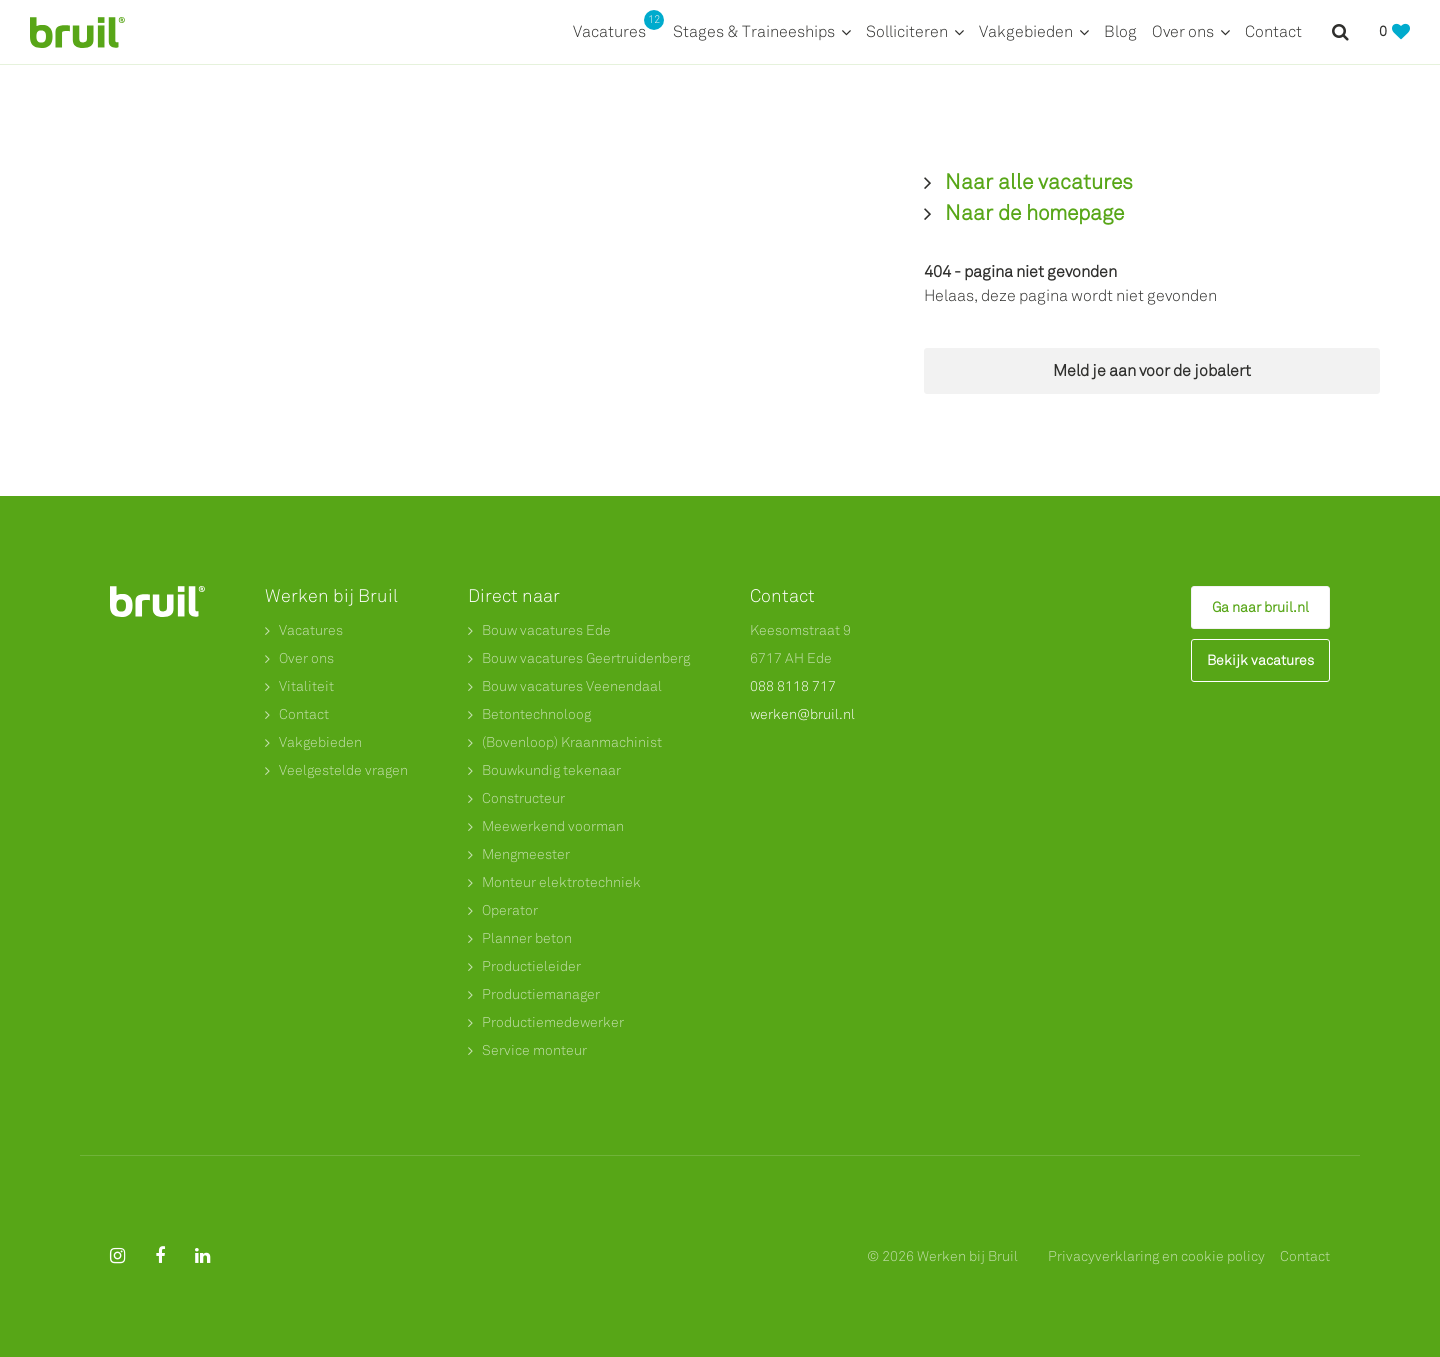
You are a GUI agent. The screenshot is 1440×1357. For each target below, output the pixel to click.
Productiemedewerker (553, 1022)
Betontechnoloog (536, 714)
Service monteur (534, 1050)
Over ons (1183, 31)
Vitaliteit (306, 686)
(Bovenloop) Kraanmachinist (572, 742)
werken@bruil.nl (802, 714)
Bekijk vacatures (1260, 660)
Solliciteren (907, 31)
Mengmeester (526, 854)
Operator (510, 910)
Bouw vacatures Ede (546, 630)
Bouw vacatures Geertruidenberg (586, 658)
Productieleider (531, 966)
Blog (1120, 31)
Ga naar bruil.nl (1260, 607)
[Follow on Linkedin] (202, 1256)
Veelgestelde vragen (343, 770)
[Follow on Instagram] (117, 1256)
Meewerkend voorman (553, 826)
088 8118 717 (793, 686)
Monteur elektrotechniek (561, 882)
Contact (1273, 31)
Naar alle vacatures (1039, 182)
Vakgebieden (1026, 31)
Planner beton (527, 938)
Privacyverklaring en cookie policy (1156, 1256)
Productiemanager (541, 994)
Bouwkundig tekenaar (551, 770)
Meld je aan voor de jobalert (1152, 370)
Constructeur (523, 798)
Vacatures (615, 30)
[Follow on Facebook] (160, 1256)
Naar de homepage (1034, 213)
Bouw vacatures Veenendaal (572, 686)
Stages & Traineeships (754, 31)
